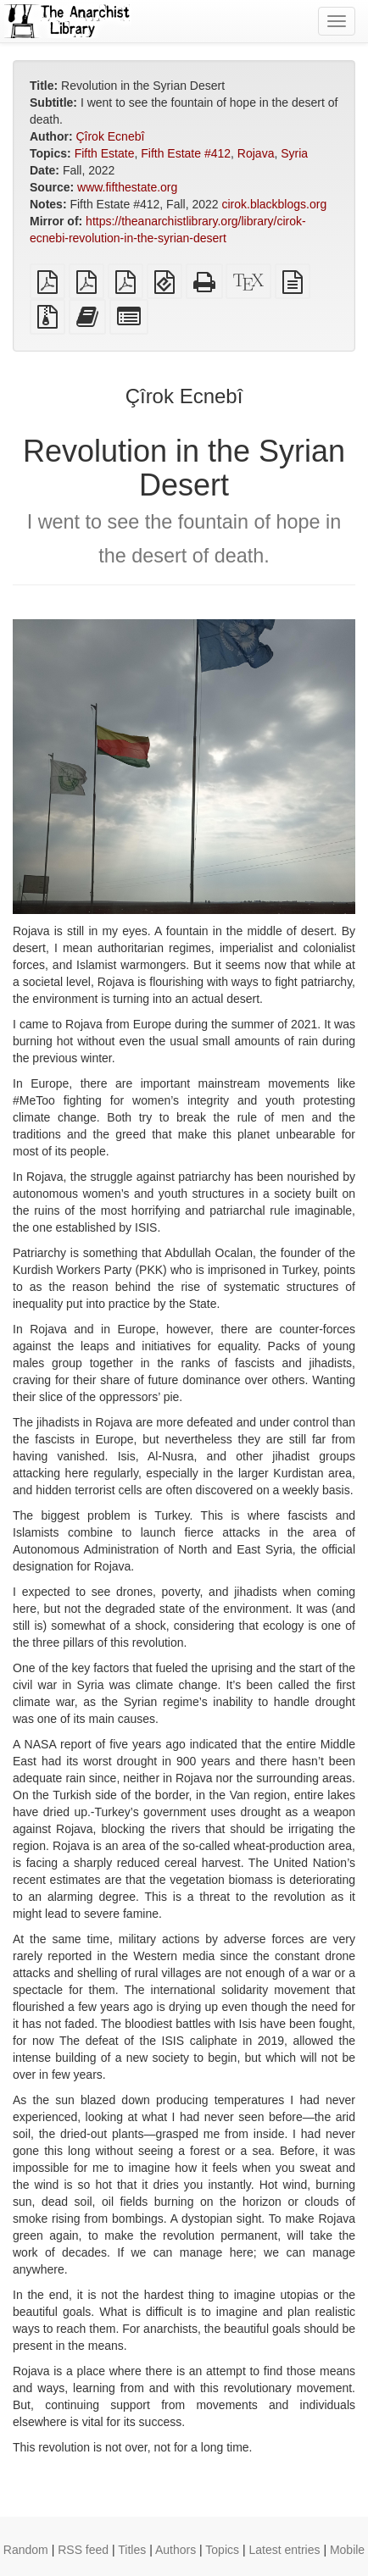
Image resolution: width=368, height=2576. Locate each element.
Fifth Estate (105, 153)
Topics (222, 2550)
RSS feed (83, 2550)
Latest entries (284, 2550)
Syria (294, 153)
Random (25, 2550)
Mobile (347, 2550)
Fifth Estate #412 (186, 153)
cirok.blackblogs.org (273, 204)
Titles (132, 2550)
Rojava (256, 153)
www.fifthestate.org (127, 187)
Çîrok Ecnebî (109, 136)
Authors (175, 2550)
